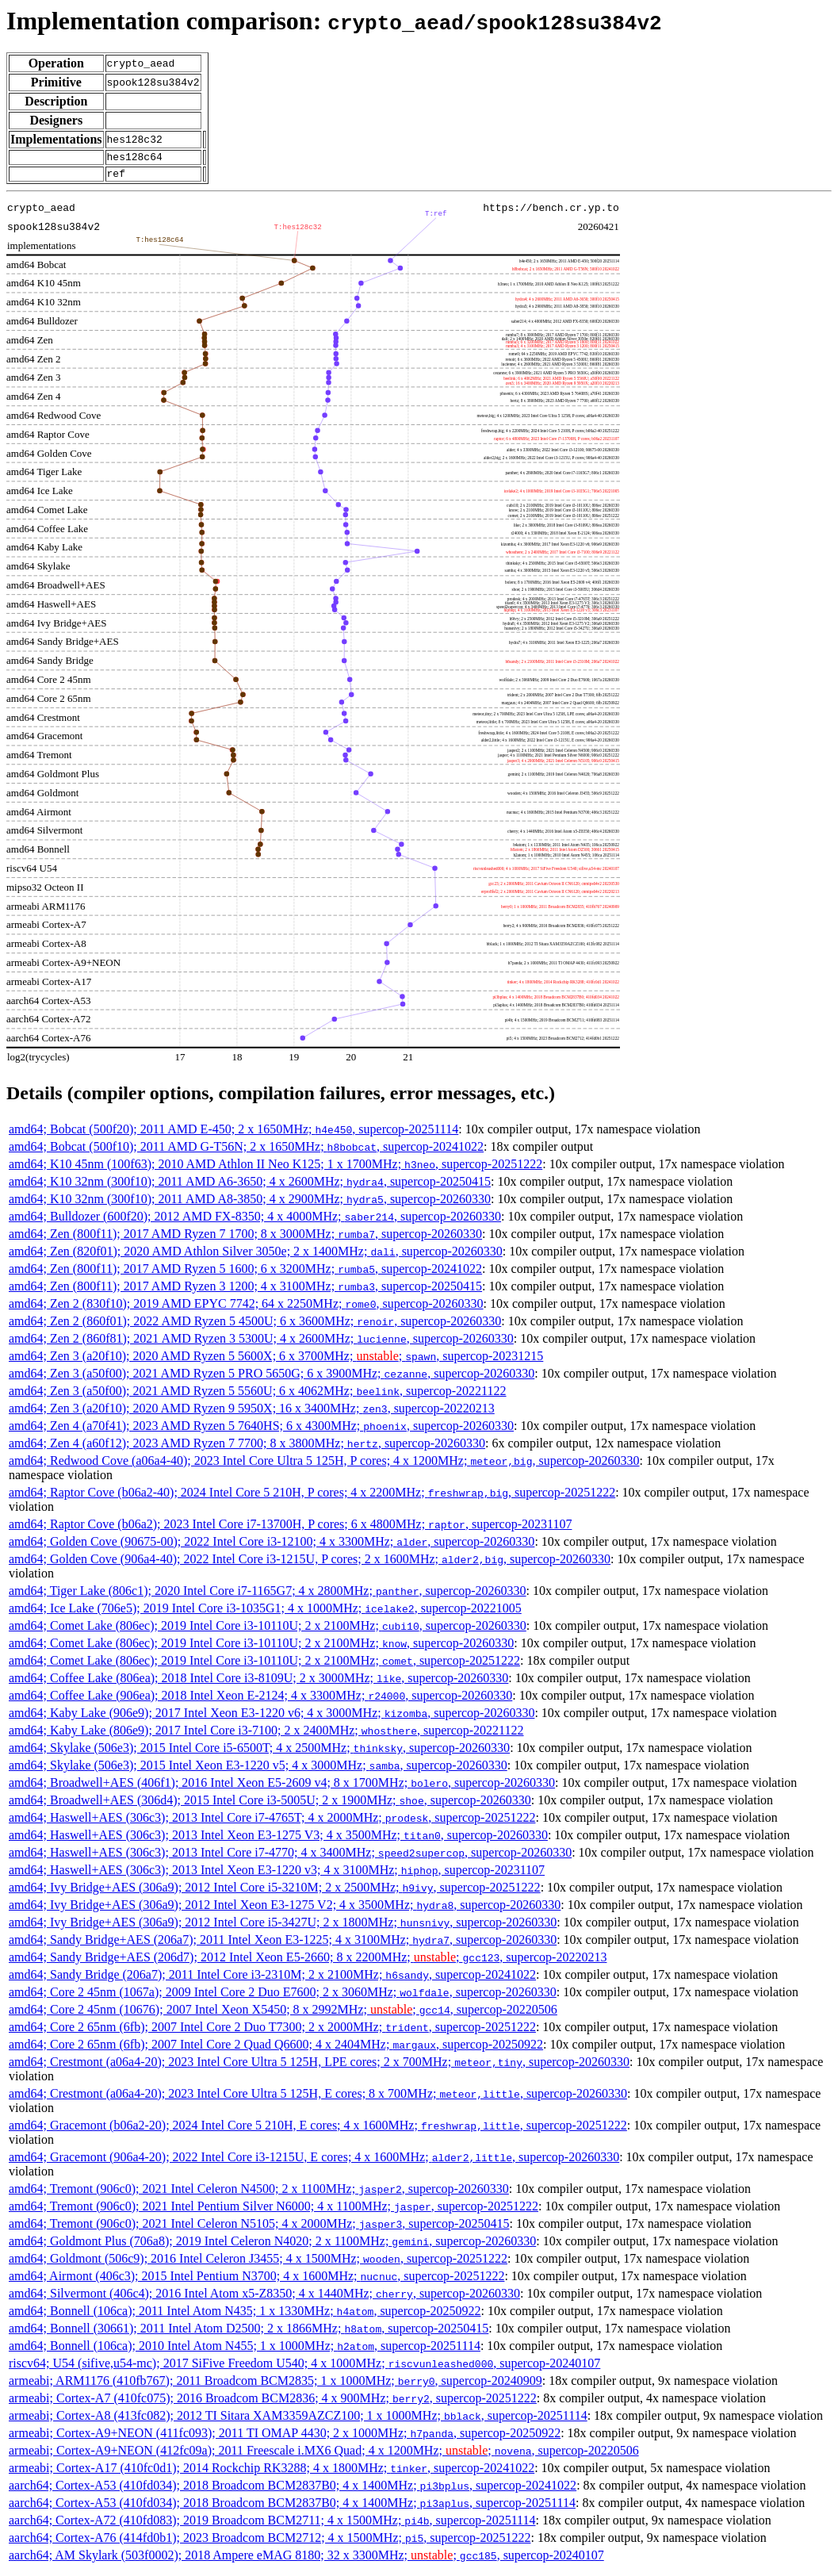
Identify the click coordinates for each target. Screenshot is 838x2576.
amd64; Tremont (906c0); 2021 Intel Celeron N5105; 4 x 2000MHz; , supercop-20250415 (259, 2228)
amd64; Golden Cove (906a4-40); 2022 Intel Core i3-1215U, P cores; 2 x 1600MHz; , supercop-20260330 (309, 1563)
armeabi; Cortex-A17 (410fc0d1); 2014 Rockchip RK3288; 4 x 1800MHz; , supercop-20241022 (271, 2472)
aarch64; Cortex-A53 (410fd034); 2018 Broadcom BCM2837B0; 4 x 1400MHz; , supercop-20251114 (292, 2507)
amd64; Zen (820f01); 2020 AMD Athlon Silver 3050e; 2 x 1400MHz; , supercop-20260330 (256, 1256)
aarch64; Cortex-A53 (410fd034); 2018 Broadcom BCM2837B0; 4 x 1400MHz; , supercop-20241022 (292, 2490)
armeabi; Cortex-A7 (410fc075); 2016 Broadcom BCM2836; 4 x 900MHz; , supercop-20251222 (273, 2402)
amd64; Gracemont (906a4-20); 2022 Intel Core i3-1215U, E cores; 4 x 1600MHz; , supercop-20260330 (314, 2161)
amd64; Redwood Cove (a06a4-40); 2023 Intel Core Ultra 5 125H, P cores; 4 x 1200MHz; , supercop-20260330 (324, 1465)
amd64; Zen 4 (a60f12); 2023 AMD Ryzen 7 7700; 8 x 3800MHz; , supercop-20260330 (247, 1448)
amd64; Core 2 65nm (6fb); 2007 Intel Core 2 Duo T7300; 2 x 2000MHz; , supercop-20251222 (272, 2031)
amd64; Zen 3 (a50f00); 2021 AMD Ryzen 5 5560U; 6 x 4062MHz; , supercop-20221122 (258, 1395)
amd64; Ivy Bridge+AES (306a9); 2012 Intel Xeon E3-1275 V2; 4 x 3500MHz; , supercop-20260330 (285, 1909)
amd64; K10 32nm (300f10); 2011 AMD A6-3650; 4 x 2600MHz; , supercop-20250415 (250, 1186)
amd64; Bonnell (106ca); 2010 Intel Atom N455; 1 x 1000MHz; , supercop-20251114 (244, 2350)
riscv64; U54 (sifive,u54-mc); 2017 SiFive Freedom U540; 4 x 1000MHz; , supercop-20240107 (304, 2368)
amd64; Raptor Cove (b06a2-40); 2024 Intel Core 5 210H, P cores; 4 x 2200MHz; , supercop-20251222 (312, 1497)
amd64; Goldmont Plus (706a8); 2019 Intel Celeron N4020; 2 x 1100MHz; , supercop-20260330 (272, 2245)
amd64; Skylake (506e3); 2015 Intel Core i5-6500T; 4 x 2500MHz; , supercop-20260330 (259, 1752)
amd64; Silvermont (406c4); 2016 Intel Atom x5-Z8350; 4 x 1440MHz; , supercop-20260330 (264, 2298)
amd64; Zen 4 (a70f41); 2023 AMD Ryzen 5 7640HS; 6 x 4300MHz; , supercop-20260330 (261, 1430)
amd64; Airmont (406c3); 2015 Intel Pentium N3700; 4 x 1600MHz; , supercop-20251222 (256, 2280)
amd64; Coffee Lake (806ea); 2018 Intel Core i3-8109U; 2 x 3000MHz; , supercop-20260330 (258, 1682)
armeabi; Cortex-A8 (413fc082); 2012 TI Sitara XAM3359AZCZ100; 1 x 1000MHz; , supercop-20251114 (298, 2420)
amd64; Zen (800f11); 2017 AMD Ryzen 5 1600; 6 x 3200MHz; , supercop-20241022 (245, 1273)
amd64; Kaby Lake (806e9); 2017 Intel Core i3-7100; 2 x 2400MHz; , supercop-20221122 (266, 1735)
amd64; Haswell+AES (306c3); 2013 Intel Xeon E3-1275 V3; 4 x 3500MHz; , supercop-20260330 (278, 1839)
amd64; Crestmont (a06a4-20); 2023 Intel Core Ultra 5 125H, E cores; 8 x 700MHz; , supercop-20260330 (318, 2098)
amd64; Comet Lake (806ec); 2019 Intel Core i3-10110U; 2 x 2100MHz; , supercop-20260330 (267, 1630)
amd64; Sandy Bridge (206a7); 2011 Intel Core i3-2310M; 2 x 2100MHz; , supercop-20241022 (272, 1979)
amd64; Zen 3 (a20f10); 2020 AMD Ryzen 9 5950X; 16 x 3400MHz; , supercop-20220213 (252, 1413)
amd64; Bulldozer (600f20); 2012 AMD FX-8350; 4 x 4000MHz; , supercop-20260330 (255, 1221)
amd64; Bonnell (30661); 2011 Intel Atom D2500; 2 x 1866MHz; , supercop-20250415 (248, 2333)
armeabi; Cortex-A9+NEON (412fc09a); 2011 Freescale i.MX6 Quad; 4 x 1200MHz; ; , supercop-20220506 (324, 2455)
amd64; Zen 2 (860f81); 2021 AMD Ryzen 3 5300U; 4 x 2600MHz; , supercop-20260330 (261, 1343)
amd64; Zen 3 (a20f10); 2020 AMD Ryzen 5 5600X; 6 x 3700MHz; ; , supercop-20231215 (276, 1360)
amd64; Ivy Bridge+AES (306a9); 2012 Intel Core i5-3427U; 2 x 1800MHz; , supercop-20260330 (283, 1927)
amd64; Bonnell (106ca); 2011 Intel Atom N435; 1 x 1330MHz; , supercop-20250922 (244, 2315)
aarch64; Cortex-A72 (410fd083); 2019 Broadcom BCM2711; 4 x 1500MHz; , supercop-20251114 (272, 2525)
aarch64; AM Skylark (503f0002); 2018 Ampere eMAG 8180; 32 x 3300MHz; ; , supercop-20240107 (306, 2559)
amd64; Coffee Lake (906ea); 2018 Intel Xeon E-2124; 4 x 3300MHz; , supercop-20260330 (260, 1700)
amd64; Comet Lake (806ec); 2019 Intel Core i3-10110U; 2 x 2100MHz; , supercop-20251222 (264, 1665)
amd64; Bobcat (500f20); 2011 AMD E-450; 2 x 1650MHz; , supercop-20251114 (233, 1133)
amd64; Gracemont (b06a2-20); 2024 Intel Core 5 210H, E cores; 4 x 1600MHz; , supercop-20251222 (318, 2130)
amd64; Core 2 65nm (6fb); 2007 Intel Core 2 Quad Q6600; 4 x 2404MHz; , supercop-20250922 (276, 2049)
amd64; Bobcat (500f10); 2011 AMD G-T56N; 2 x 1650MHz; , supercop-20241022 (246, 1151)
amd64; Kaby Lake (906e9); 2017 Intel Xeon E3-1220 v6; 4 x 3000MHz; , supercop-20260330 (271, 1717)
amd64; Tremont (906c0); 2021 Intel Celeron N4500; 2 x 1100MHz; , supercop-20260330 (259, 2193)
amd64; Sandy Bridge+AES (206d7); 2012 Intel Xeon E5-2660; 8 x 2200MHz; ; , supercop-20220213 (307, 1961)
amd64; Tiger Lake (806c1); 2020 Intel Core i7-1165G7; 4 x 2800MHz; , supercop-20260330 (267, 1595)
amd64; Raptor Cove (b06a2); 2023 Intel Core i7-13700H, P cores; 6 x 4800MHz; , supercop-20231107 (290, 1528)
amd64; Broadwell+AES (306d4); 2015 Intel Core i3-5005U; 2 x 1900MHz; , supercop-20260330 (270, 1804)
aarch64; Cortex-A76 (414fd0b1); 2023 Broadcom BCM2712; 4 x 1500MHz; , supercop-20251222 (269, 2542)
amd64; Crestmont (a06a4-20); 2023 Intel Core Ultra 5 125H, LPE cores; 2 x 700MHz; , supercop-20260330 (319, 2066)
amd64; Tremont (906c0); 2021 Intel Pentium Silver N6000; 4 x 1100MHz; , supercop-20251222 (273, 2211)
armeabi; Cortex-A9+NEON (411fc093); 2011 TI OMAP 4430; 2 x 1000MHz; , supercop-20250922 (285, 2437)
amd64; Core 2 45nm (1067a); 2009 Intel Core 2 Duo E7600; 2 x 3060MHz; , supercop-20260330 (283, 1996)
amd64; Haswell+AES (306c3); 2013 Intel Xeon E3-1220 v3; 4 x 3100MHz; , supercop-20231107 (277, 1874)
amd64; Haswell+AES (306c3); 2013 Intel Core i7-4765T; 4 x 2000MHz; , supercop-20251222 (272, 1822)
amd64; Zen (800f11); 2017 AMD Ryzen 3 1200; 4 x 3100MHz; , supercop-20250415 (245, 1291)
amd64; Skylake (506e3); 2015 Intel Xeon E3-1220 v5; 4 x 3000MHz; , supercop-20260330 (258, 1770)
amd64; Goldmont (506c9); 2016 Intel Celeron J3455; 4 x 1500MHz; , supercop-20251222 (258, 2263)
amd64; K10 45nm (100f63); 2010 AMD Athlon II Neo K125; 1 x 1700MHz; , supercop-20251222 (275, 1168)
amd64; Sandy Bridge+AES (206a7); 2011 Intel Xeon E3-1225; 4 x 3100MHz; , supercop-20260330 (283, 1944)
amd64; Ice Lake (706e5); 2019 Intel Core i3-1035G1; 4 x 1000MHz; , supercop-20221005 (265, 1613)
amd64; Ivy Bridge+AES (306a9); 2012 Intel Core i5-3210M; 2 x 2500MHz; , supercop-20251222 (275, 1892)
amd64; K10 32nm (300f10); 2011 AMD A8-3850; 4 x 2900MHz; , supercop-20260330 (250, 1203)
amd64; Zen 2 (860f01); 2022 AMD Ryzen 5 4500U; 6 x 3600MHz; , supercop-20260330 (255, 1325)
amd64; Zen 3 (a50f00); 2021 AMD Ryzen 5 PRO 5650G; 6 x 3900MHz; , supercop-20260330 (271, 1378)
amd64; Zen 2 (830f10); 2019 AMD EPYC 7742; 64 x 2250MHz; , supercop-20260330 (246, 1308)
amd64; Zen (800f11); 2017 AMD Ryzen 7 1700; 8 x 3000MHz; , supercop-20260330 (245, 1238)
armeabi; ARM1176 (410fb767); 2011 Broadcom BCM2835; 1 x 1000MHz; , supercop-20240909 (275, 2385)
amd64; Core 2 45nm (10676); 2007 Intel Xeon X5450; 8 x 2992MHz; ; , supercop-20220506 (283, 2014)
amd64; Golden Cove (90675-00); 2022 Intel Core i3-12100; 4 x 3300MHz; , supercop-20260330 (271, 1546)
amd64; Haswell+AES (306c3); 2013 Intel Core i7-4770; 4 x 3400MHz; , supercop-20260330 (290, 1857)
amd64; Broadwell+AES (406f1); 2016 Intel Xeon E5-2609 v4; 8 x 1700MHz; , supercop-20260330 (282, 1787)
